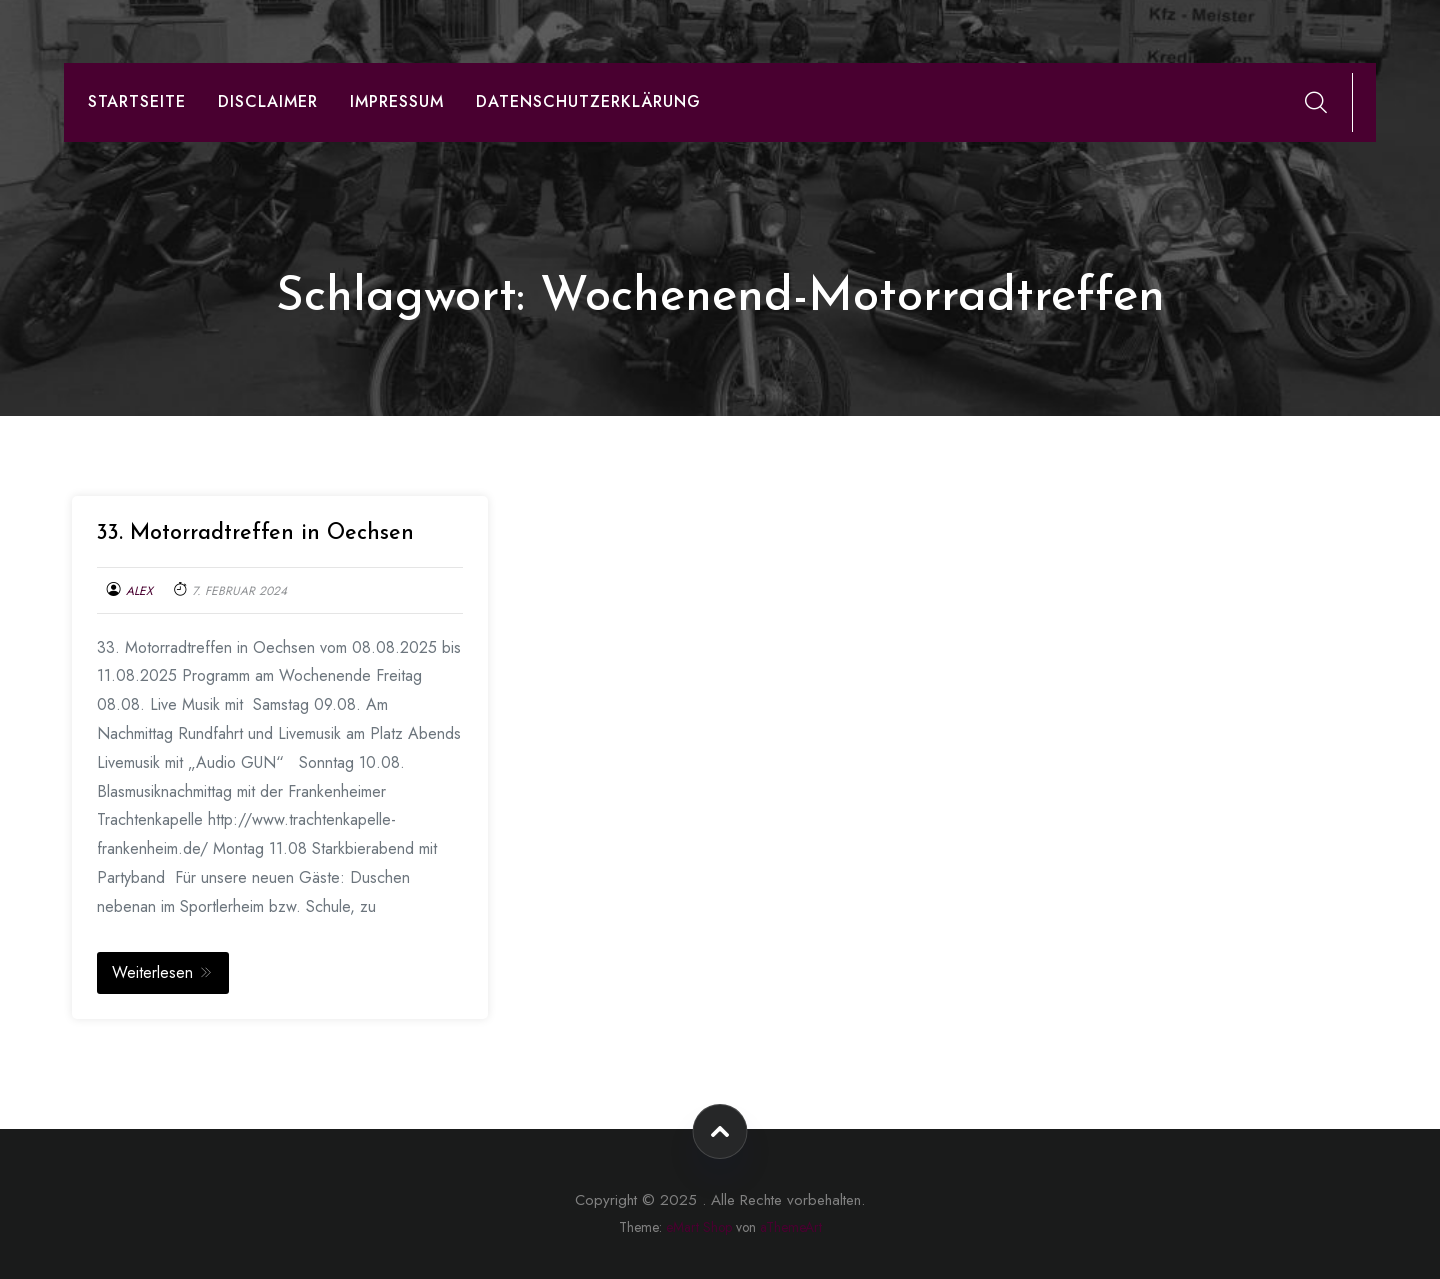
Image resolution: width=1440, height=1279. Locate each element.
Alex (139, 591)
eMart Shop (699, 1227)
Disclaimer (268, 101)
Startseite (137, 101)
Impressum (397, 101)
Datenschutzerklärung (588, 101)
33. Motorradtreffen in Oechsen (255, 533)
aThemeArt (791, 1227)
